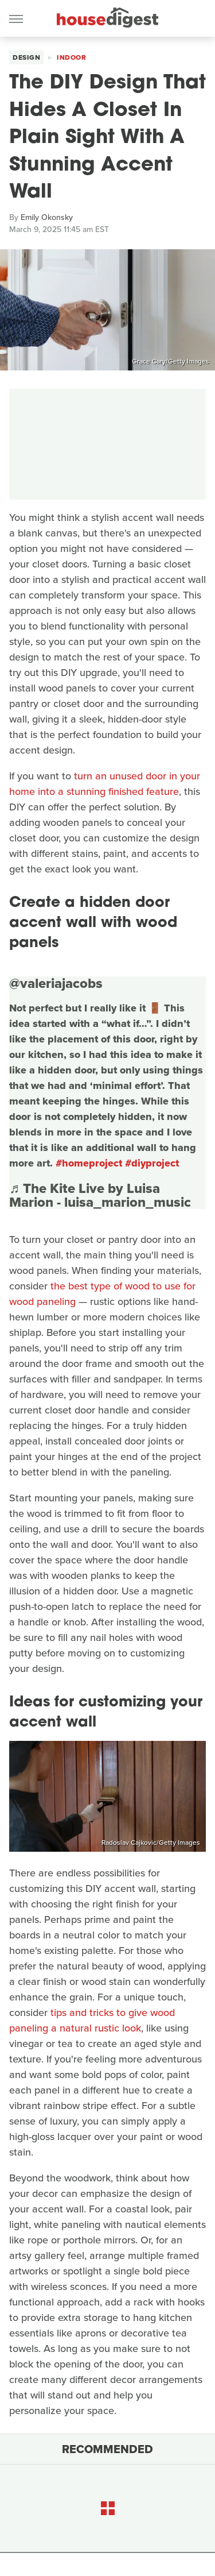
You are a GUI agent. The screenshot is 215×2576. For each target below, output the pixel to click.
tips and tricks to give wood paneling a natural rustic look (92, 2020)
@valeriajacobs (56, 983)
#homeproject (89, 1163)
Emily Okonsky (47, 217)
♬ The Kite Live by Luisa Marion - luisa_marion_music (100, 1195)
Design (26, 57)
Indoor (71, 57)
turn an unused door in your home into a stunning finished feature (104, 783)
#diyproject (152, 1163)
